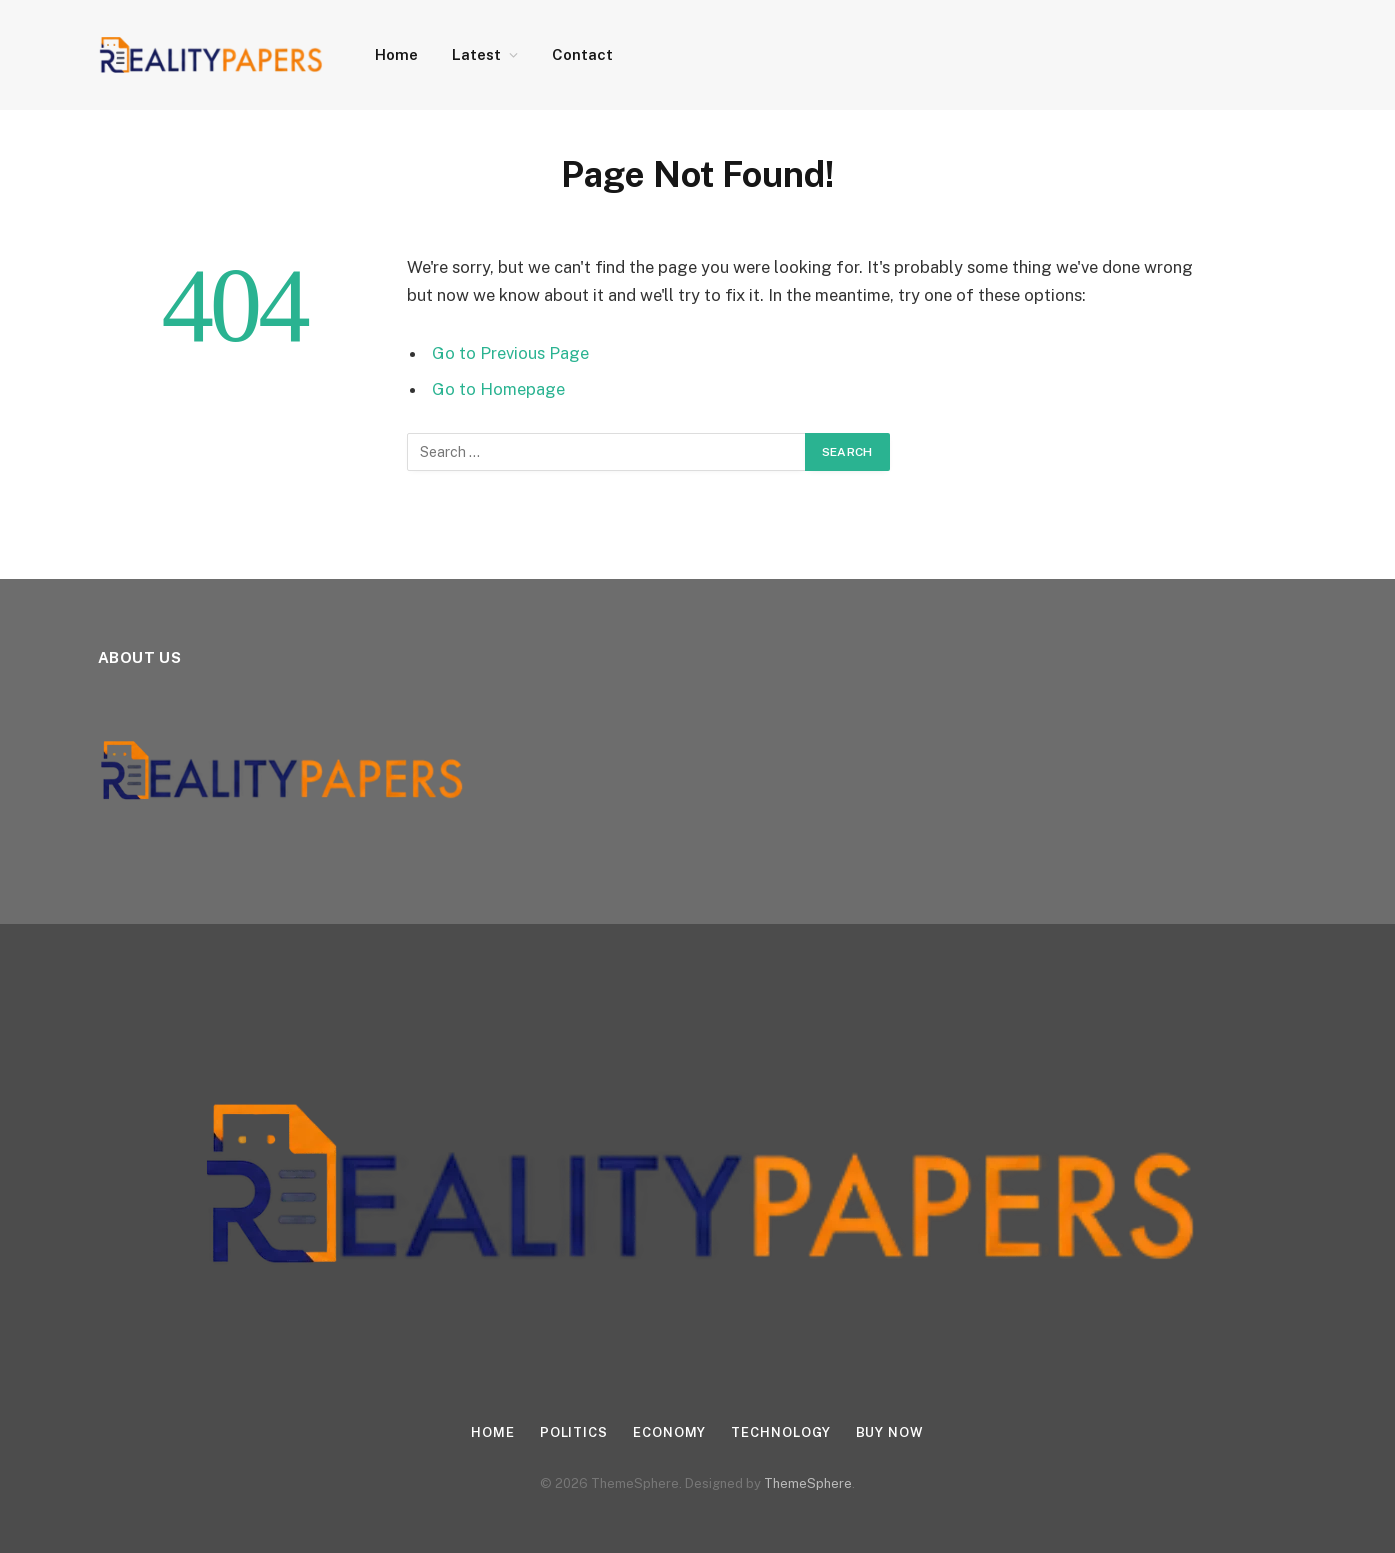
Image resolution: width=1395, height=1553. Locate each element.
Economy (669, 1432)
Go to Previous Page (510, 353)
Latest (476, 54)
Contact (582, 54)
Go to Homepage (498, 389)
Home (396, 54)
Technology (780, 1432)
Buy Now (890, 1432)
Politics (574, 1432)
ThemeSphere (808, 1483)
